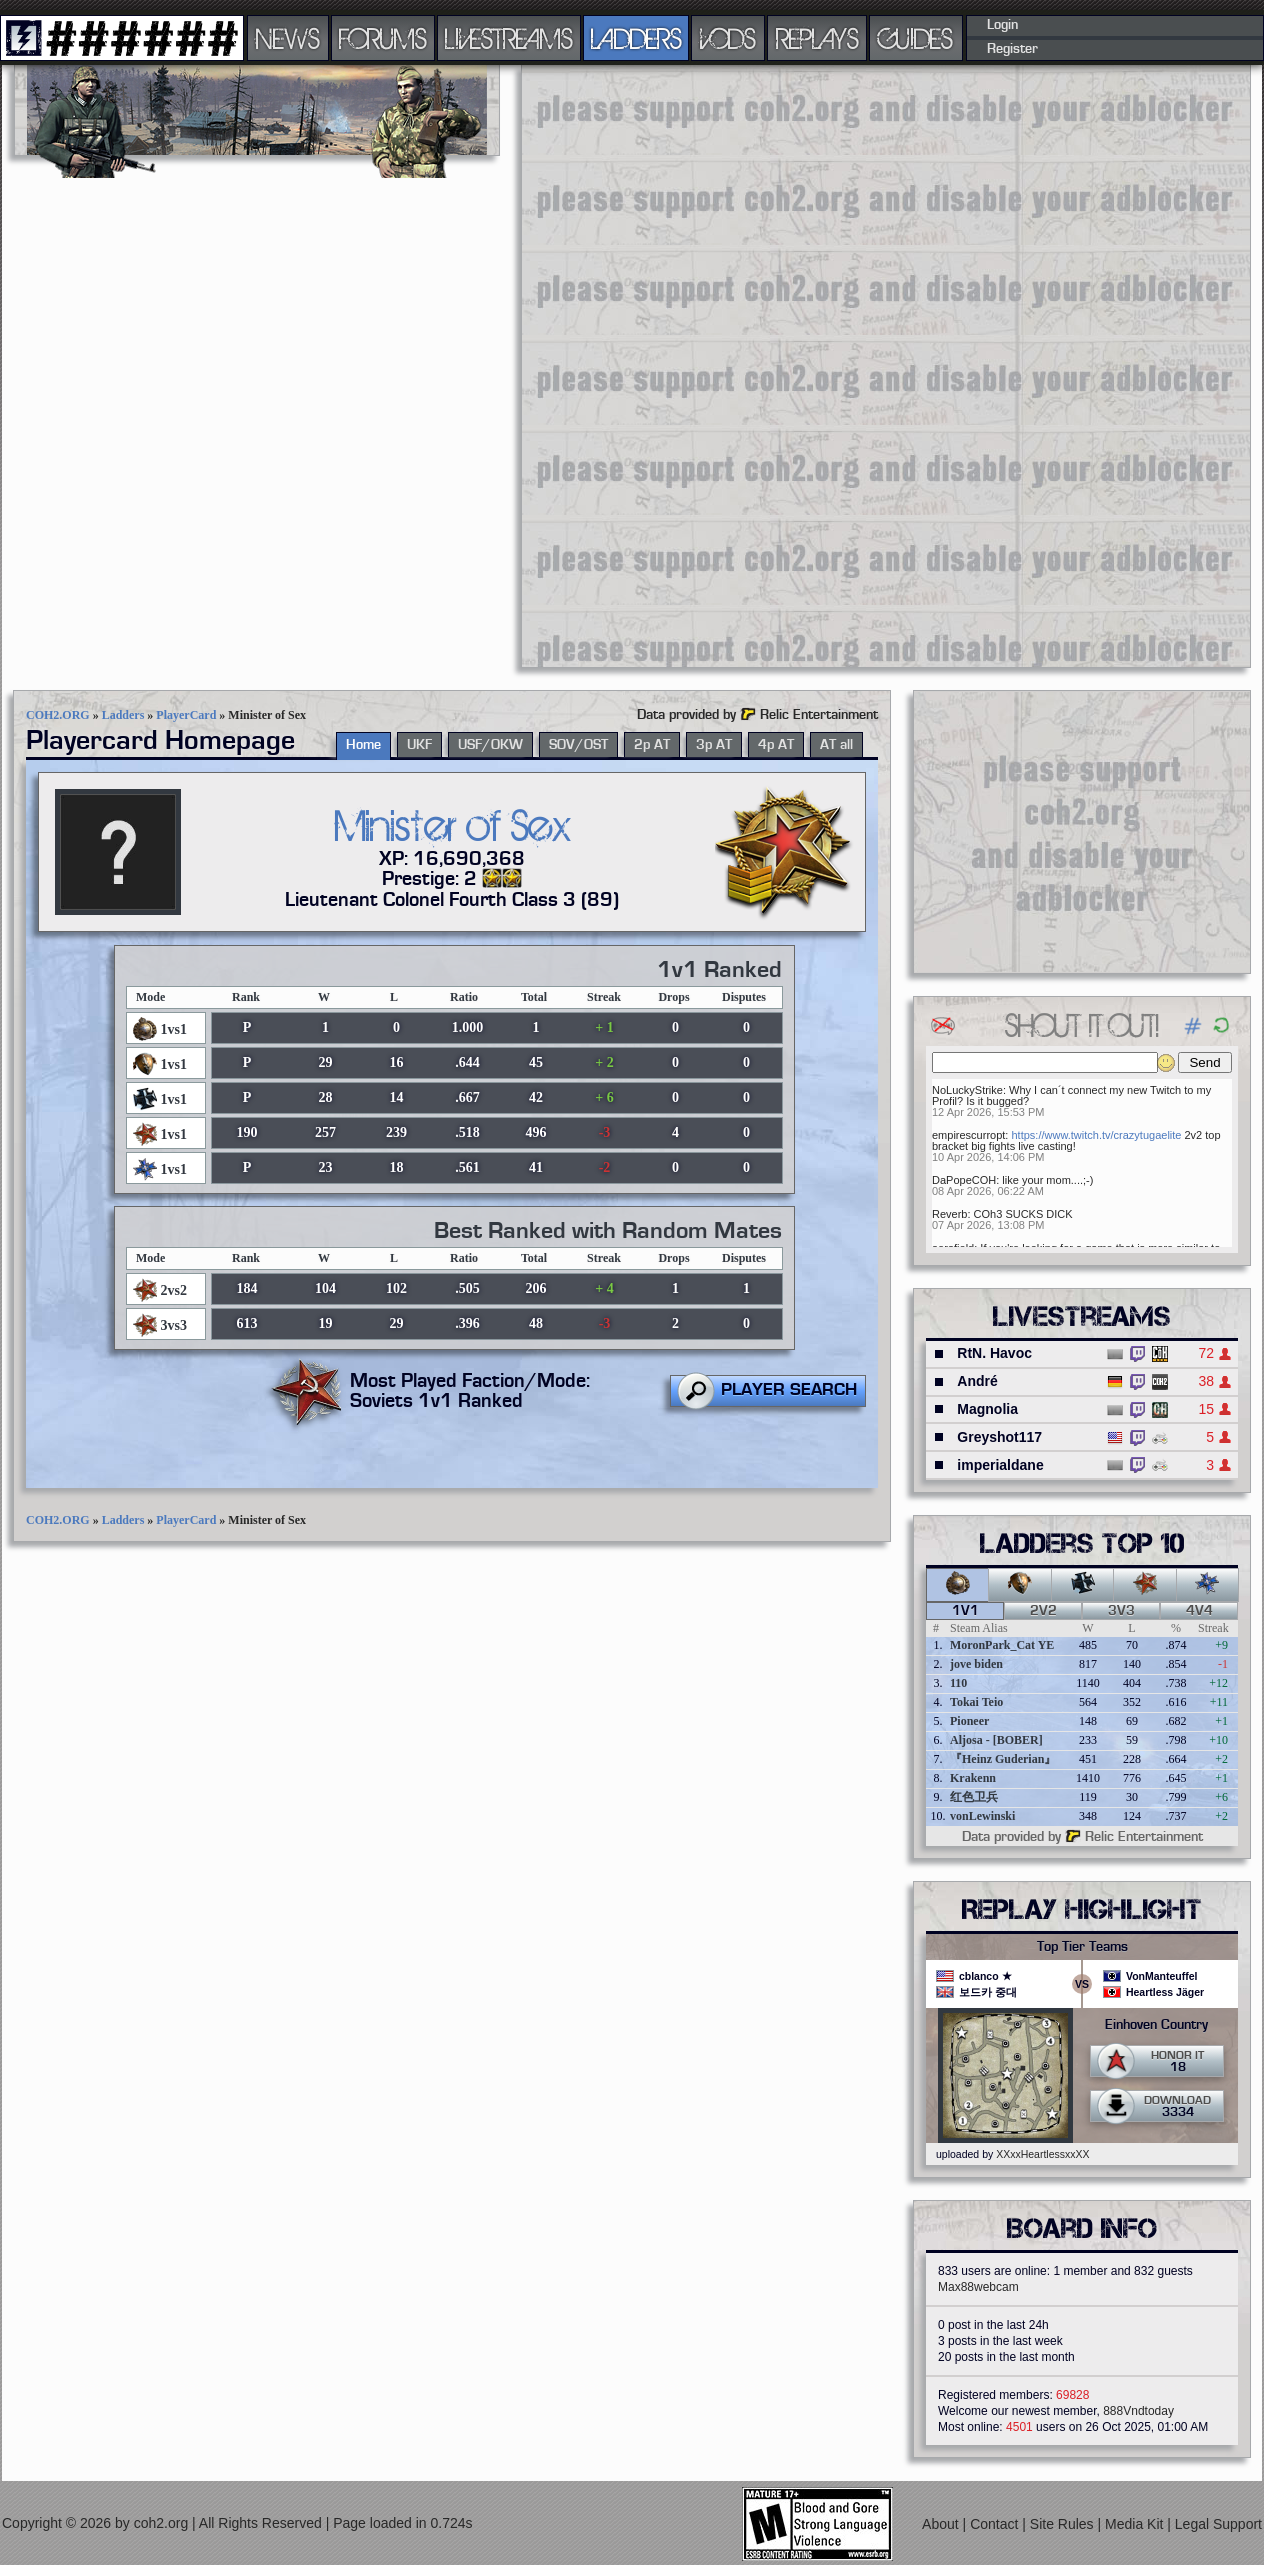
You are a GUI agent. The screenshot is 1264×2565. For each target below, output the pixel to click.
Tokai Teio (976, 1702)
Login (1002, 25)
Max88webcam (978, 2287)
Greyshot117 (999, 1437)
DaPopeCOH (964, 1180)
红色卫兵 (974, 1797)
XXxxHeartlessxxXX (1042, 2154)
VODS (728, 38)
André (977, 1381)
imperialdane (1000, 1465)
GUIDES (916, 38)
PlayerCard (186, 715)
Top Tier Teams (1082, 1947)
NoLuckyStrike (967, 1090)
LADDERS (636, 38)
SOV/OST (578, 745)
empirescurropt (968, 1135)
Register (1012, 49)
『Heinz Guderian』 (1003, 1759)
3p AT (714, 745)
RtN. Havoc (994, 1353)
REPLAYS (817, 38)
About (942, 2524)
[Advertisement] (587, 365)
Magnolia (987, 1409)
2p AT (652, 745)
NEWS (288, 38)
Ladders (123, 715)
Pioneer (969, 1721)
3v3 (1121, 1611)
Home (363, 745)
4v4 (1199, 1611)
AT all (836, 745)
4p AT (776, 745)
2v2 (1043, 1611)
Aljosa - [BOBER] (996, 1740)
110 (958, 1683)
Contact (996, 2524)
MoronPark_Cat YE (1002, 1645)
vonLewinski (982, 1816)
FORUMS (383, 38)
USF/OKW (490, 745)
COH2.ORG (58, 715)
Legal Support (1218, 2524)
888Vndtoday (1138, 2411)
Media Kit (1136, 2524)
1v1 (965, 1611)
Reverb (949, 1214)
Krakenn (973, 1778)
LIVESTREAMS (509, 38)
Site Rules (1064, 2524)
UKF (419, 745)
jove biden (976, 1664)
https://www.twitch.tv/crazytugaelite (1096, 1135)
